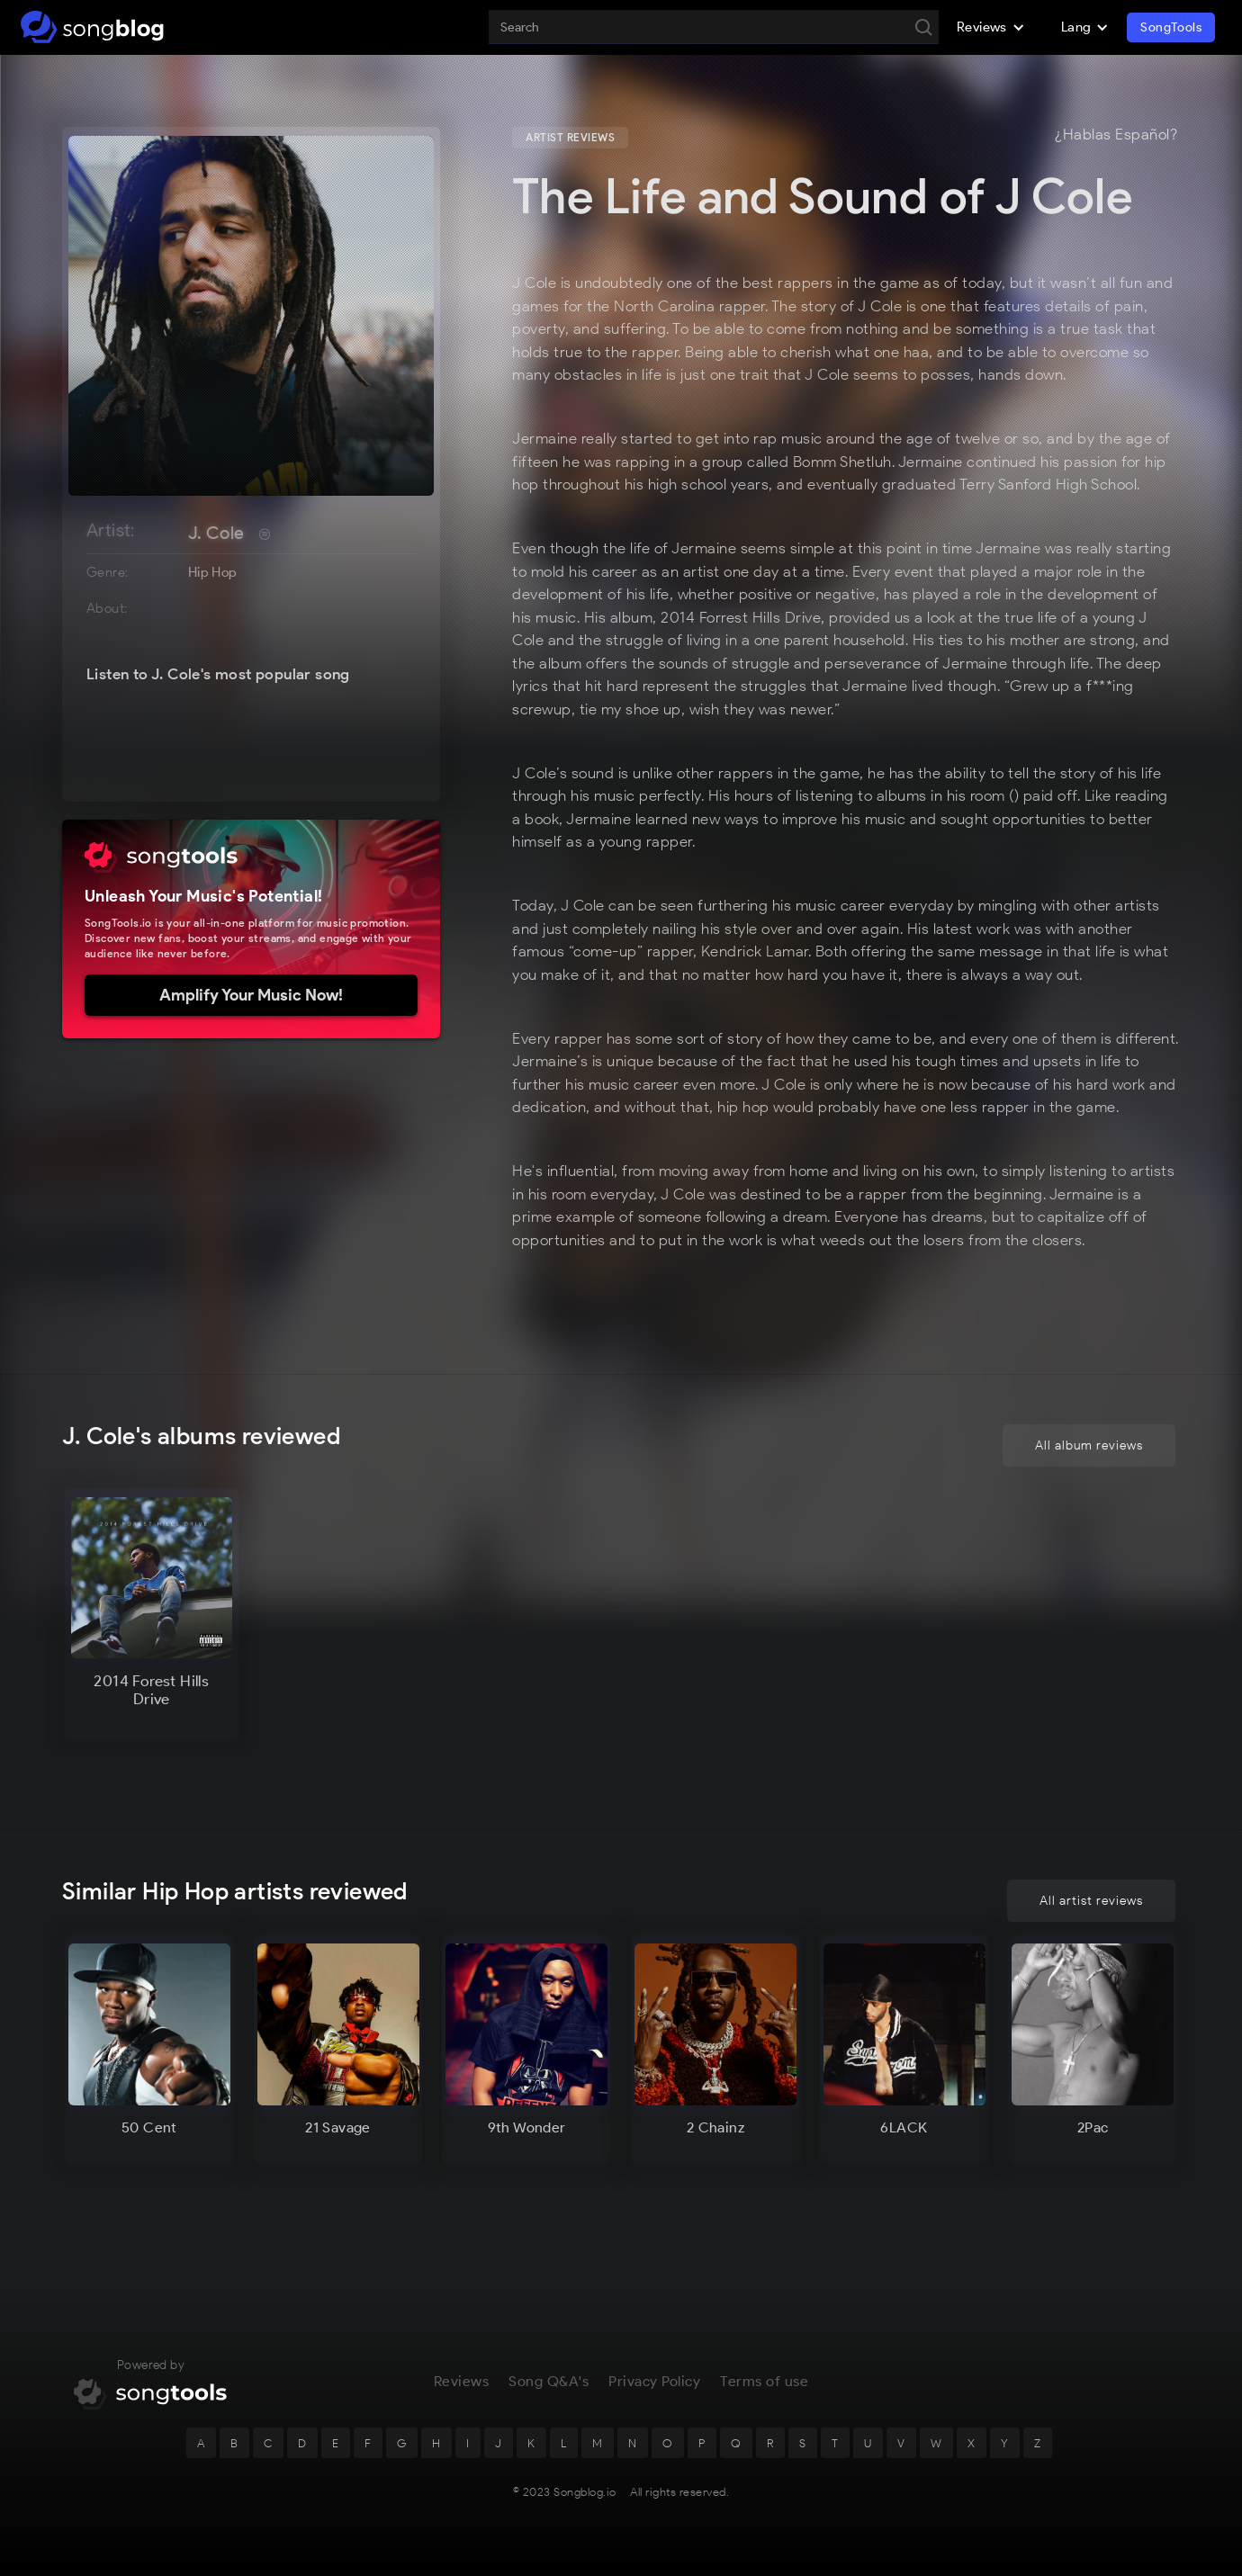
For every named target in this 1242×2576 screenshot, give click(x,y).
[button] (991, 27)
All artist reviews (1091, 1900)
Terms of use (764, 2381)
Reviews (462, 2381)
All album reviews (1089, 1446)
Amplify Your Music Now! (251, 995)
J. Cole (216, 532)
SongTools (1171, 27)
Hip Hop (213, 572)
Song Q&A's (548, 2381)
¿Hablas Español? (1116, 135)
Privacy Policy (654, 2381)
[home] (92, 27)
